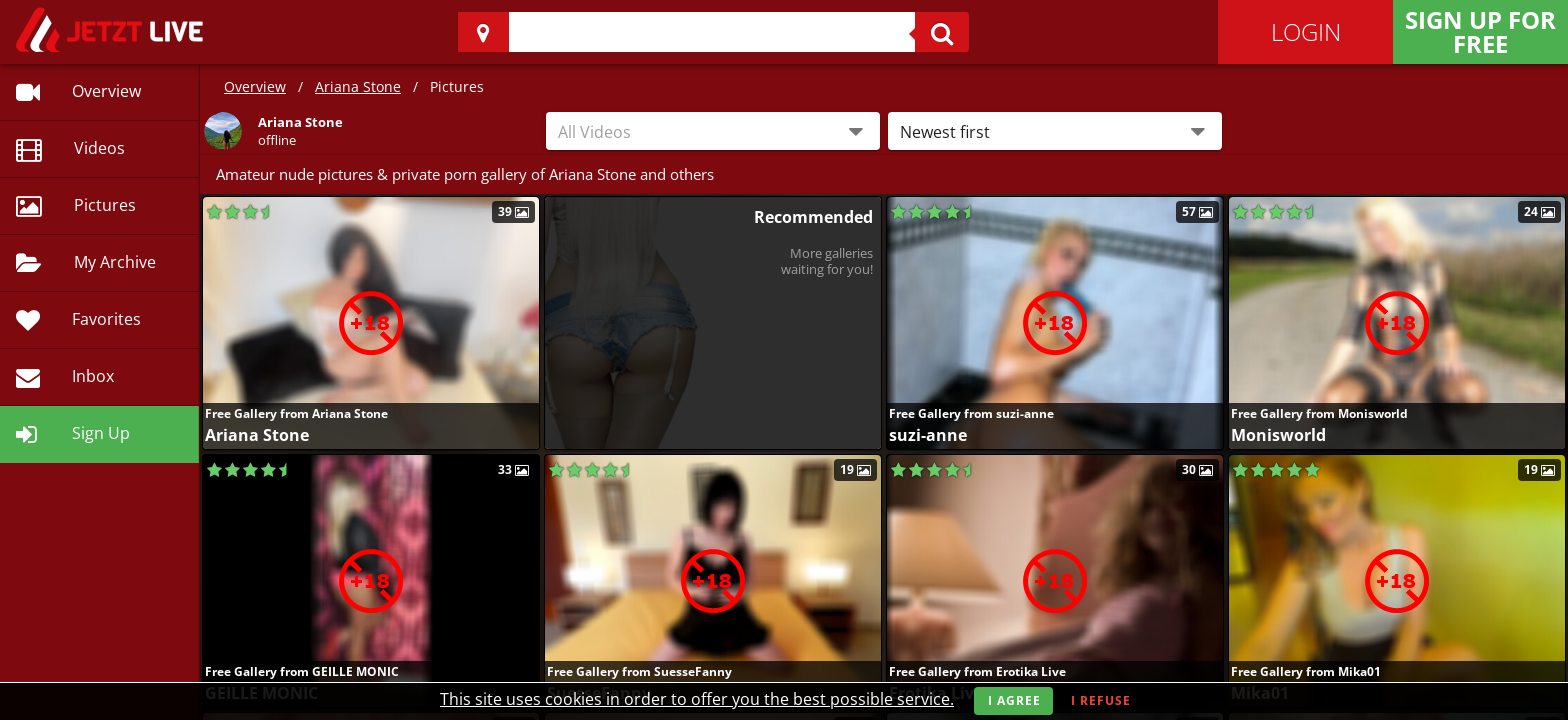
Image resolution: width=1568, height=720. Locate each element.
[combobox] (713, 131)
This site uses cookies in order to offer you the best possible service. (697, 699)
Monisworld (1278, 435)
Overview (255, 86)
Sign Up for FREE (1480, 31)
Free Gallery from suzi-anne (971, 413)
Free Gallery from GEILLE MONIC (302, 671)
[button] (1055, 131)
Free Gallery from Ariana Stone (296, 413)
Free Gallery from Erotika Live (977, 671)
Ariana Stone (358, 86)
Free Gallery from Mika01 (1306, 671)
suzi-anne (928, 435)
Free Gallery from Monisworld (1319, 413)
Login (1306, 31)
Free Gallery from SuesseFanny (639, 671)
